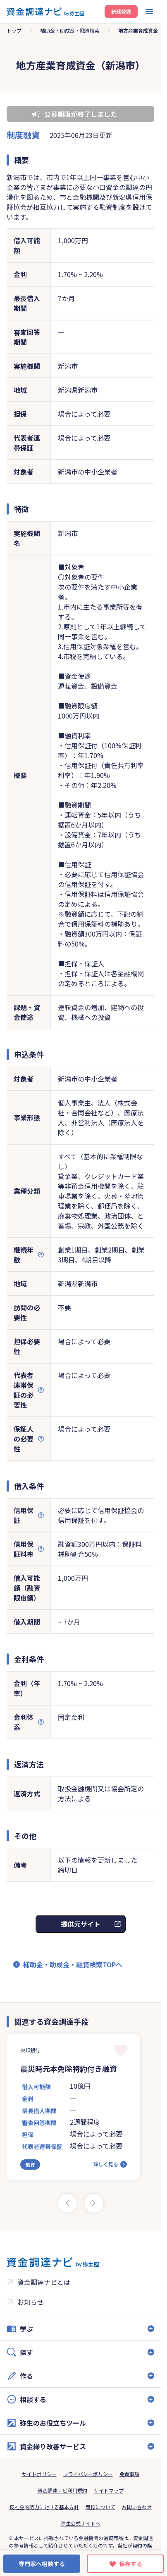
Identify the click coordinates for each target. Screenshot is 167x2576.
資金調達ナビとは (43, 2282)
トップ (14, 30)
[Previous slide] (67, 2203)
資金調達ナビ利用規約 (62, 2490)
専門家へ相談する (42, 2563)
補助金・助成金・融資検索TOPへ (72, 1964)
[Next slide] (94, 2203)
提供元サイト (80, 1924)
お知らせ (30, 2302)
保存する (130, 2563)
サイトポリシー (39, 2473)
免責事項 (129, 2473)
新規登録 (121, 11)
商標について (100, 2506)
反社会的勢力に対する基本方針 (44, 2506)
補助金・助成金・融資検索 (70, 30)
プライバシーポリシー (88, 2473)
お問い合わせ (137, 2506)
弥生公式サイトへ (80, 2523)
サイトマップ (109, 2490)
